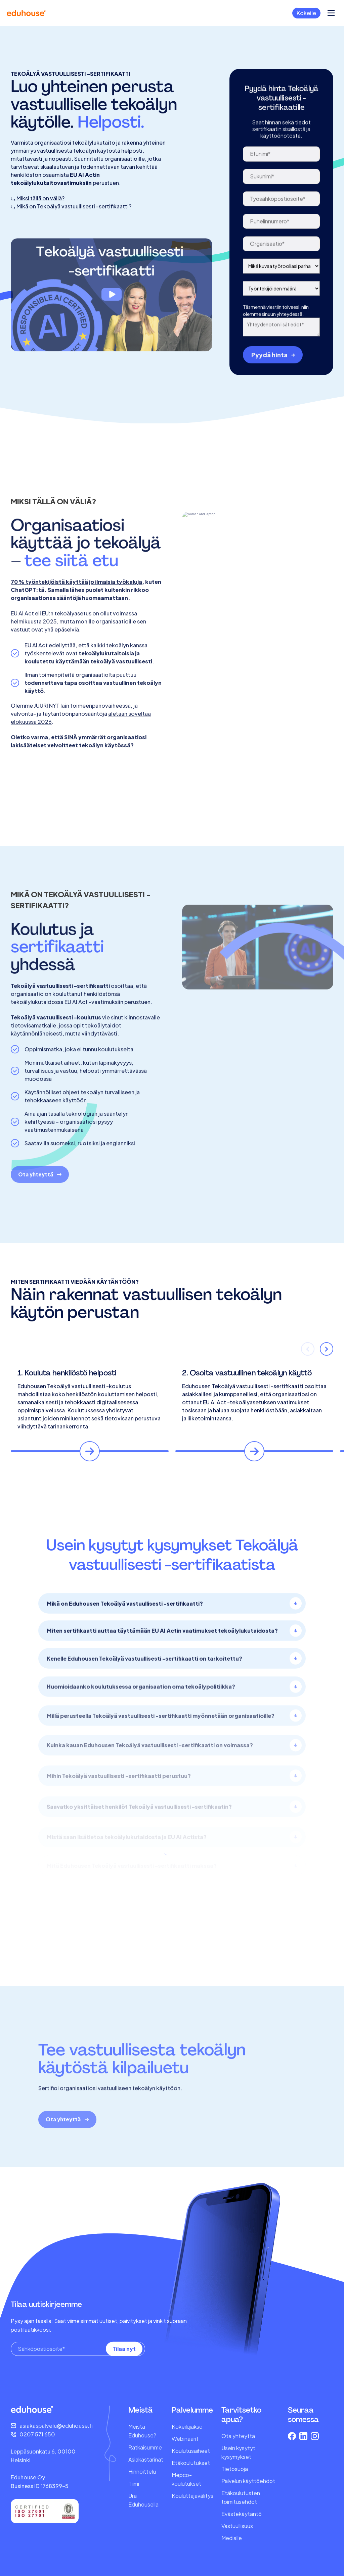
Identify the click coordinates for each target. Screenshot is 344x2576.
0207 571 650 (37, 2434)
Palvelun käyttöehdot (248, 2480)
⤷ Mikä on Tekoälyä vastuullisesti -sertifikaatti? (71, 238)
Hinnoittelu (142, 2471)
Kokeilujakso (187, 2426)
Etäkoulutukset (191, 2462)
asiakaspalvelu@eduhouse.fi (55, 2425)
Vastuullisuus (237, 2525)
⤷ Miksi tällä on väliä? (37, 230)
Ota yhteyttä (238, 2435)
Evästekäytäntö (241, 2513)
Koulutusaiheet (191, 2450)
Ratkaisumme (145, 2447)
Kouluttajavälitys (192, 2495)
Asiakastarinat (145, 2459)
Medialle (231, 2537)
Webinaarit (185, 2438)
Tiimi (133, 2483)
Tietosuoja (234, 2468)
